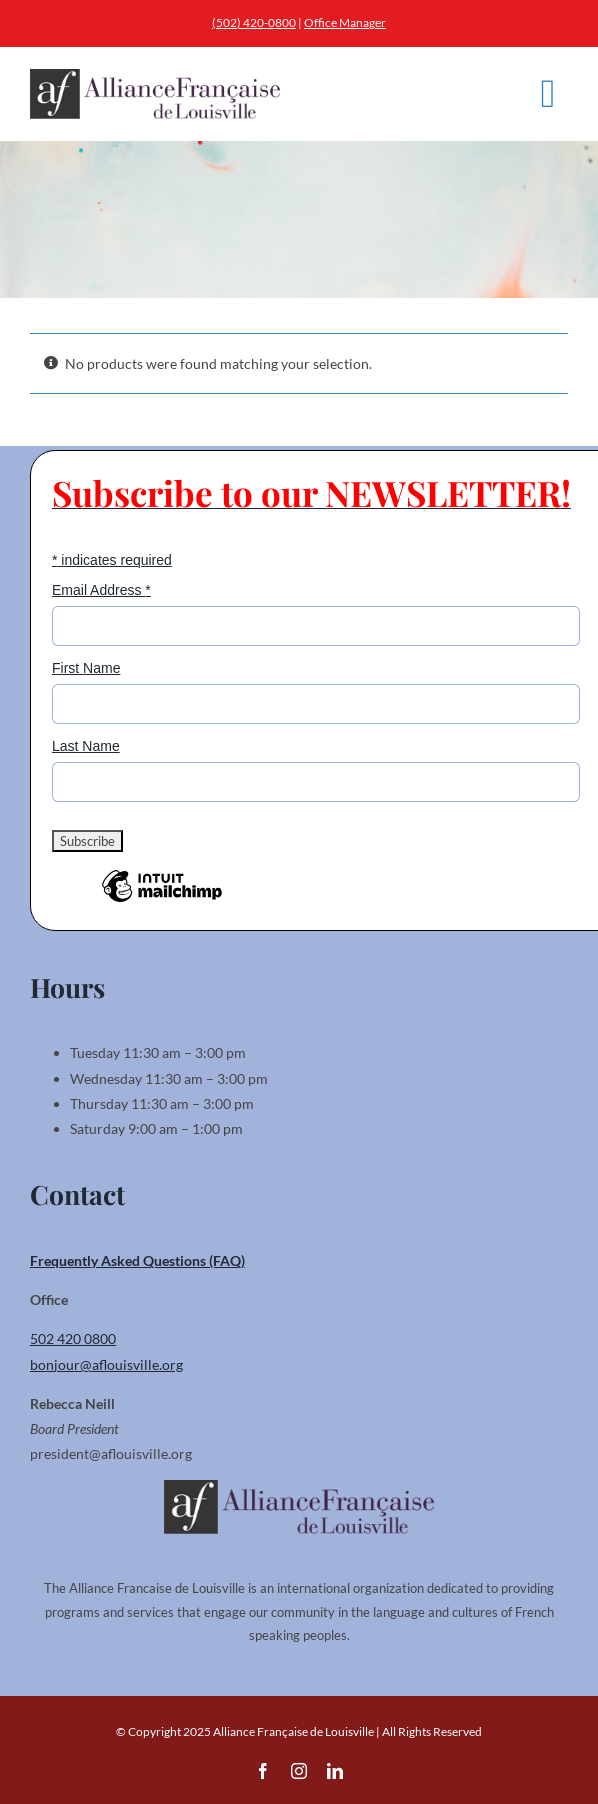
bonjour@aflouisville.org (106, 1364)
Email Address (101, 590)
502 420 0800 (73, 1338)
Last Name (86, 746)
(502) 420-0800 (254, 22)
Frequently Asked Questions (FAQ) (137, 1260)
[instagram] (299, 1771)
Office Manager (345, 22)
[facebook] (263, 1771)
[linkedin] (335, 1771)
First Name (86, 668)
